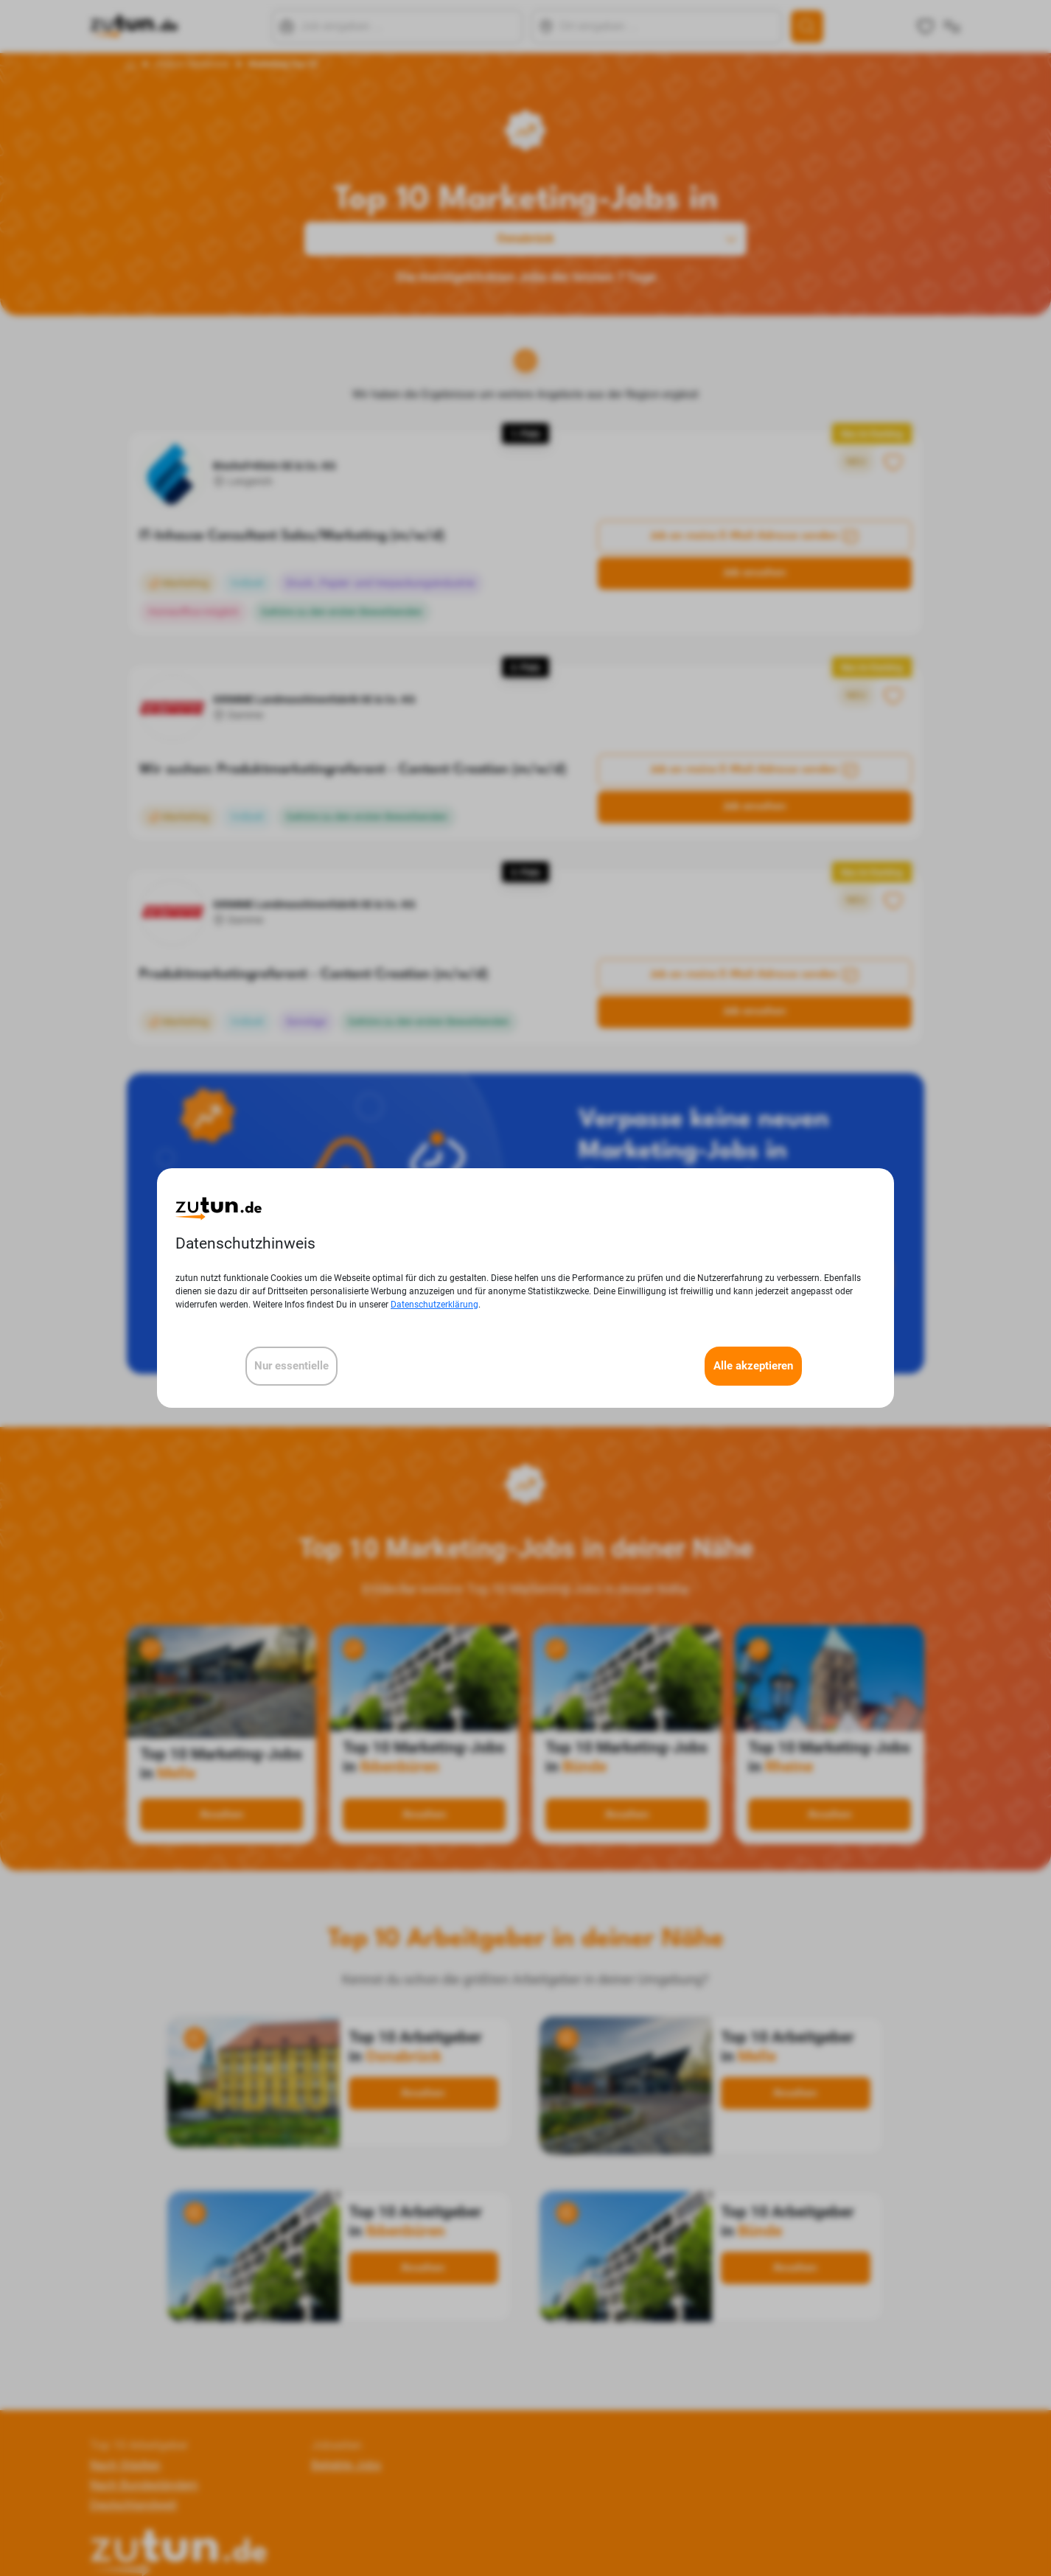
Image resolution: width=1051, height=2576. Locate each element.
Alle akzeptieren (753, 1365)
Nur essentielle (291, 1365)
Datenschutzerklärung (434, 1304)
